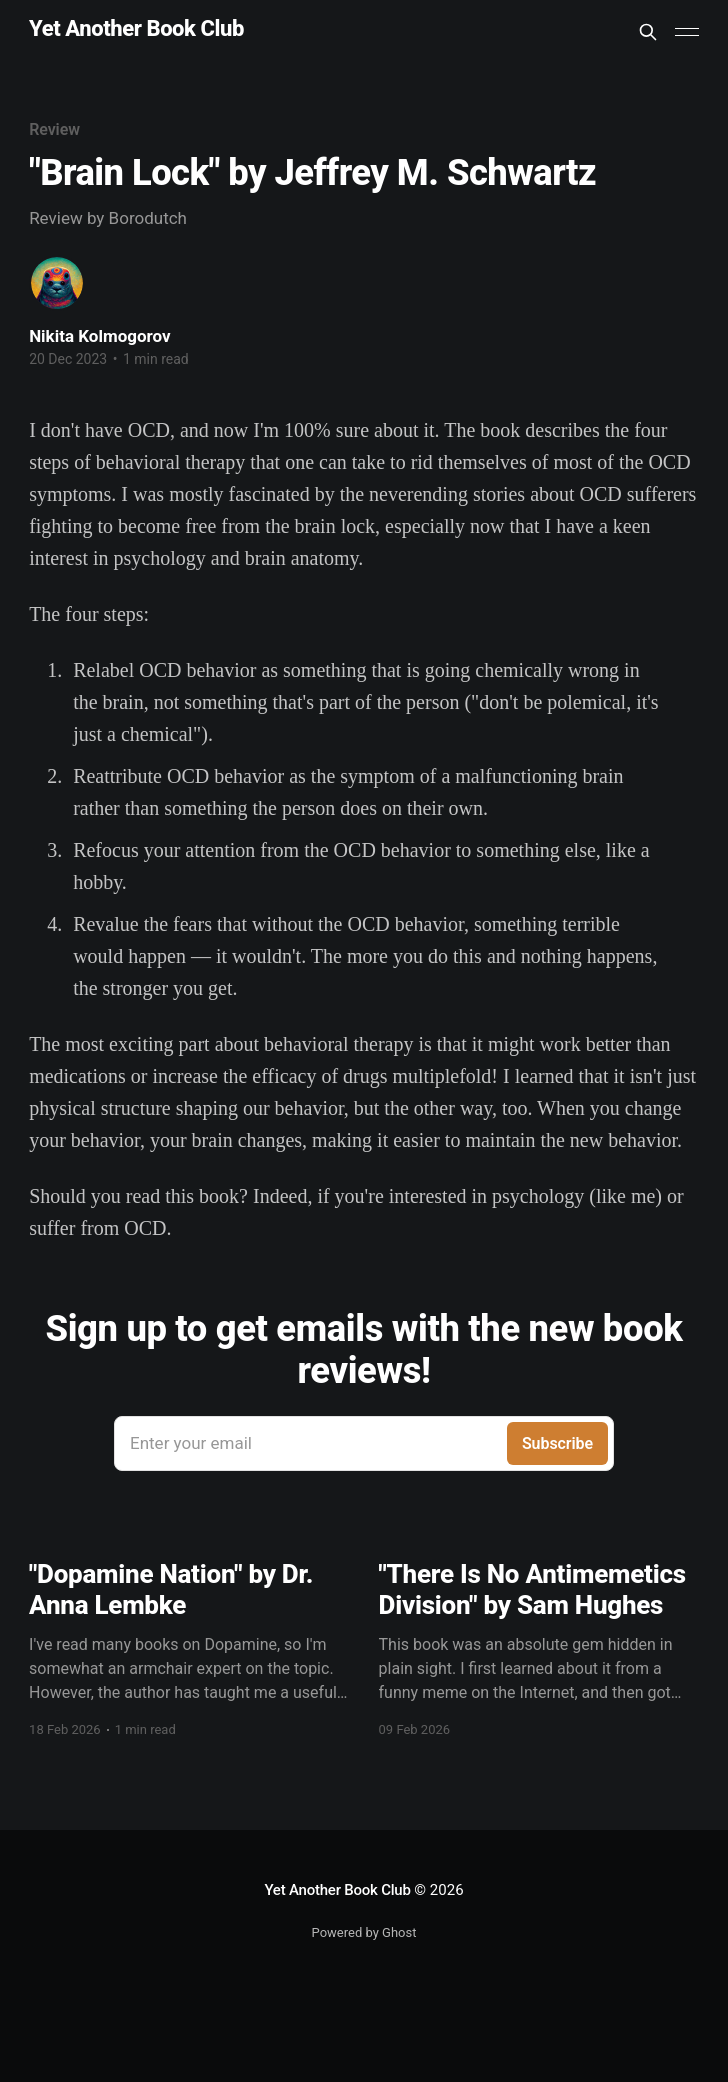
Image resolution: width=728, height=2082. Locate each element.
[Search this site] (648, 32)
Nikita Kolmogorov (100, 336)
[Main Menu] (687, 32)
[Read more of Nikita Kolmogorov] (57, 283)
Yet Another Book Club (136, 29)
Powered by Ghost (364, 1932)
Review (54, 129)
